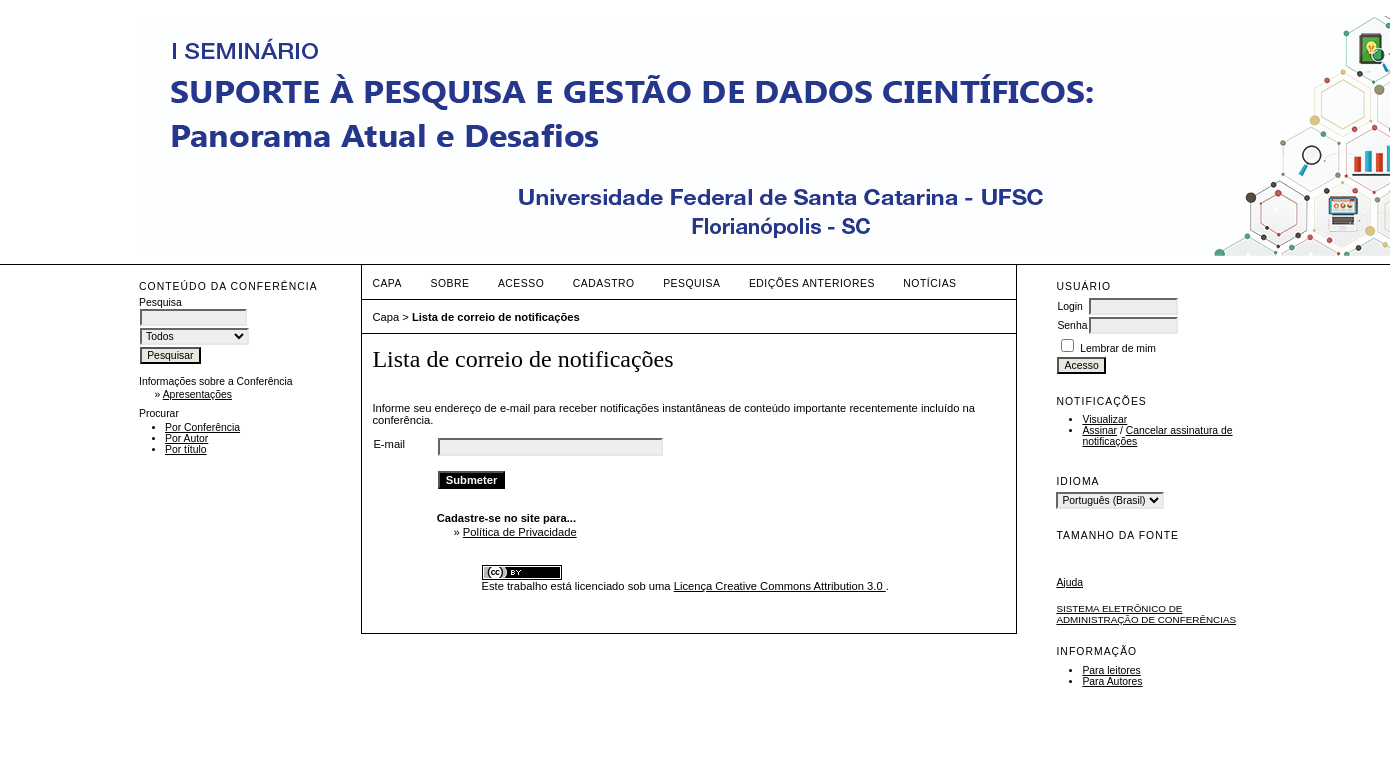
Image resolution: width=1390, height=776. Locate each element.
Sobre (449, 283)
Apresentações (197, 394)
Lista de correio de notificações (496, 317)
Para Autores (1112, 681)
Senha (1072, 325)
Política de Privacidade (520, 532)
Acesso (521, 283)
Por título (186, 449)
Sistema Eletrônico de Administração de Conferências (1146, 614)
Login (1069, 306)
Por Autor (186, 438)
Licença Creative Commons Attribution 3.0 (780, 586)
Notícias (929, 283)
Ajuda (1069, 582)
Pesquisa (691, 283)
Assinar (1099, 430)
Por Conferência (202, 427)
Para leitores (1111, 670)
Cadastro (604, 283)
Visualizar (1104, 419)
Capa (387, 283)
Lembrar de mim (1118, 348)
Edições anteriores (812, 283)
